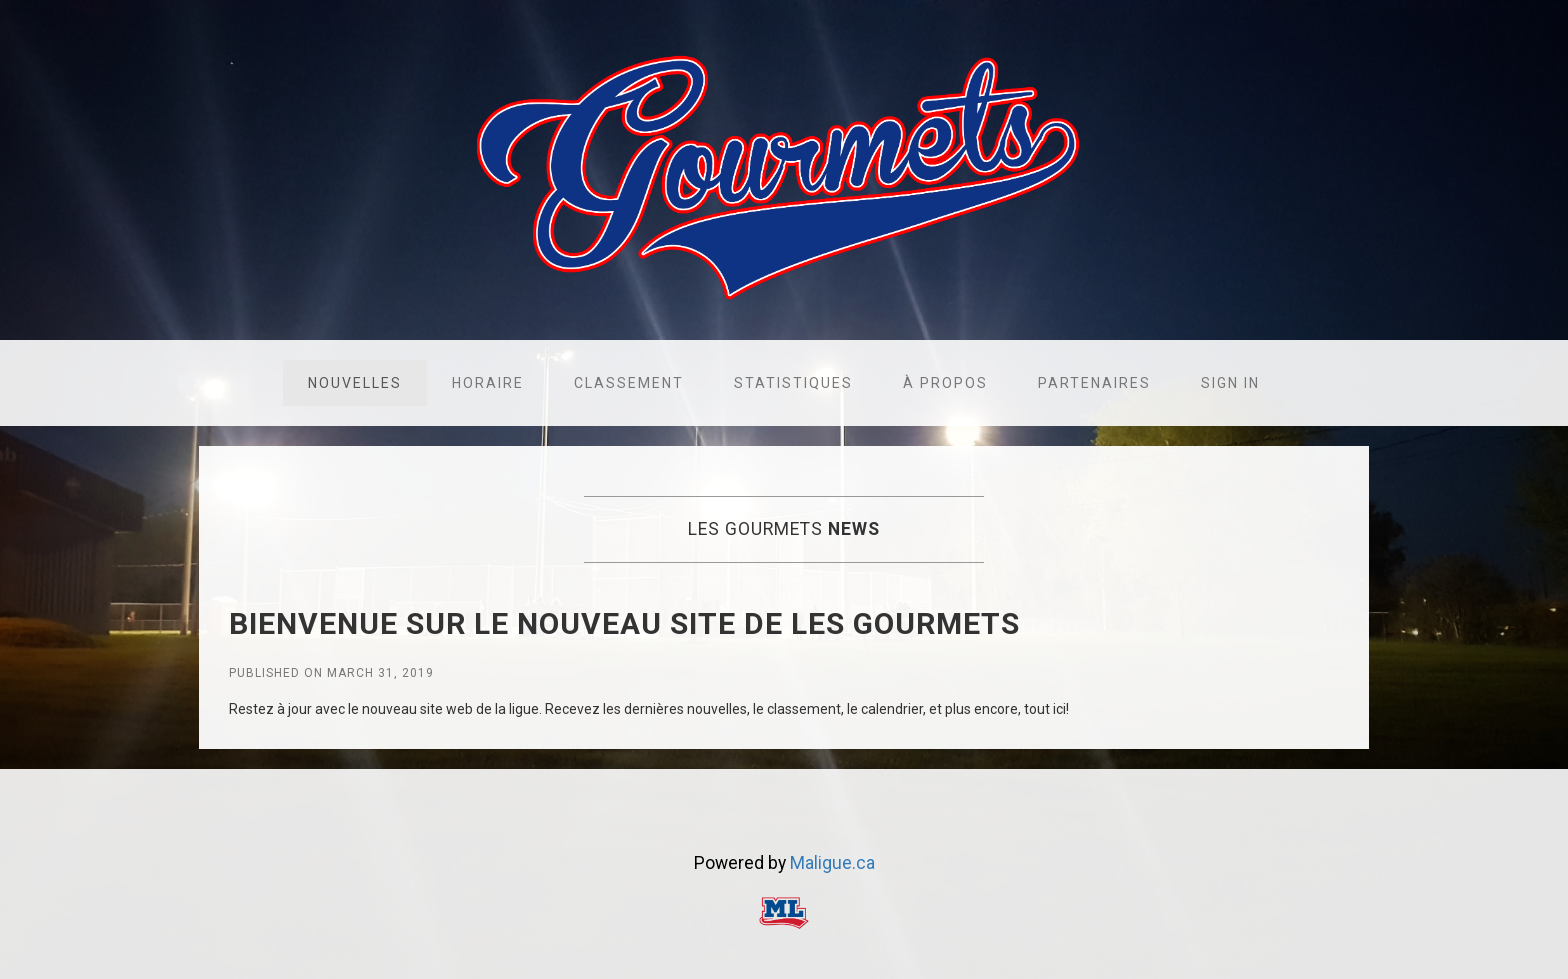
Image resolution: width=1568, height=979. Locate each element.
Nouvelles (355, 383)
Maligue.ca (832, 863)
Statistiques (793, 383)
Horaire (488, 383)
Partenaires (1094, 383)
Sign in (1230, 383)
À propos (945, 383)
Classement (629, 383)
